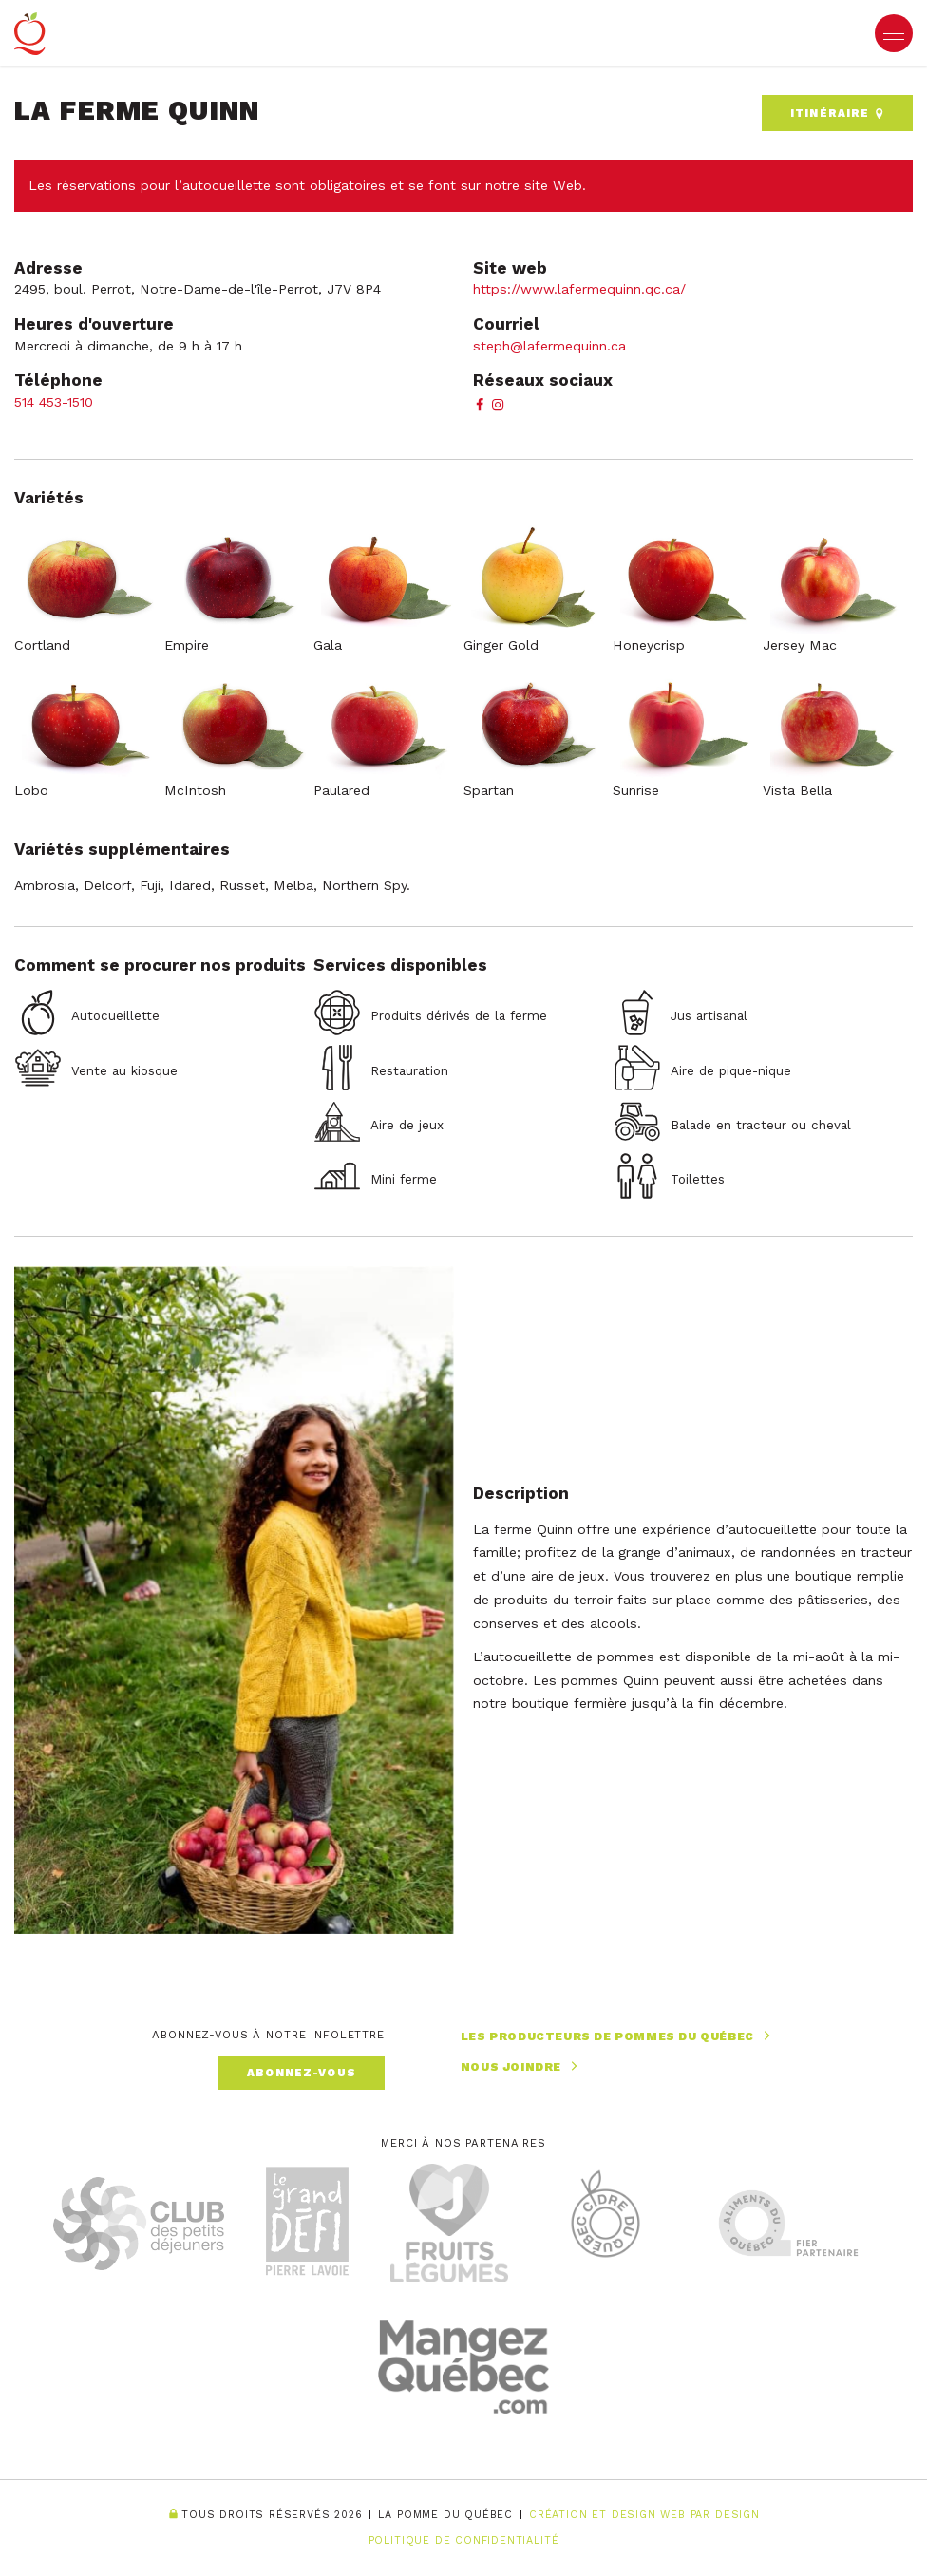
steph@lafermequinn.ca (549, 345)
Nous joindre (521, 2066)
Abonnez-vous (301, 2072)
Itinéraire (837, 113)
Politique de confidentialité (464, 2540)
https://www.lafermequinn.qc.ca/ (579, 288)
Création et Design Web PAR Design (644, 2515)
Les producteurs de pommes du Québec (618, 2036)
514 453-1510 (53, 401)
